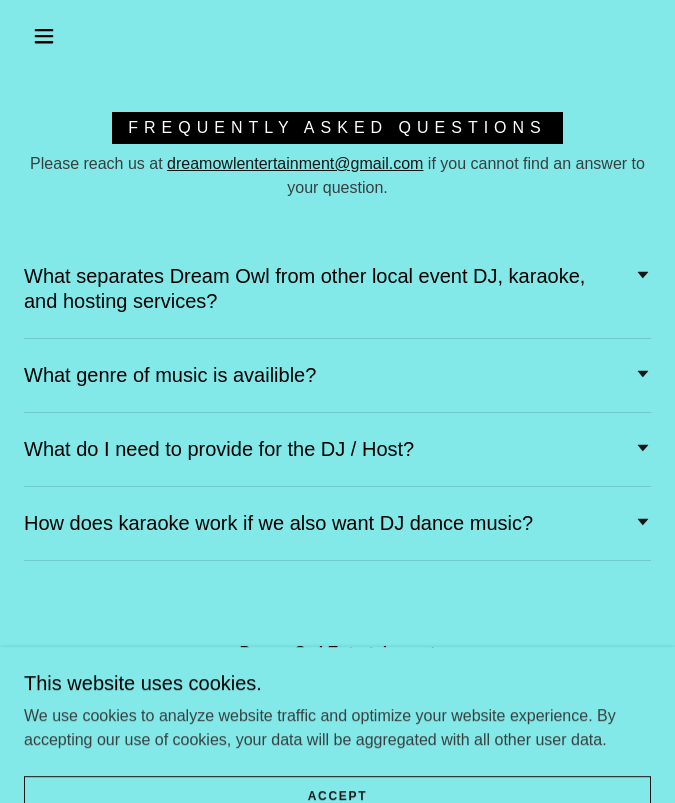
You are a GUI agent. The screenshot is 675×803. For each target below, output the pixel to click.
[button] (55, 36)
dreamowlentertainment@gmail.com (295, 163)
